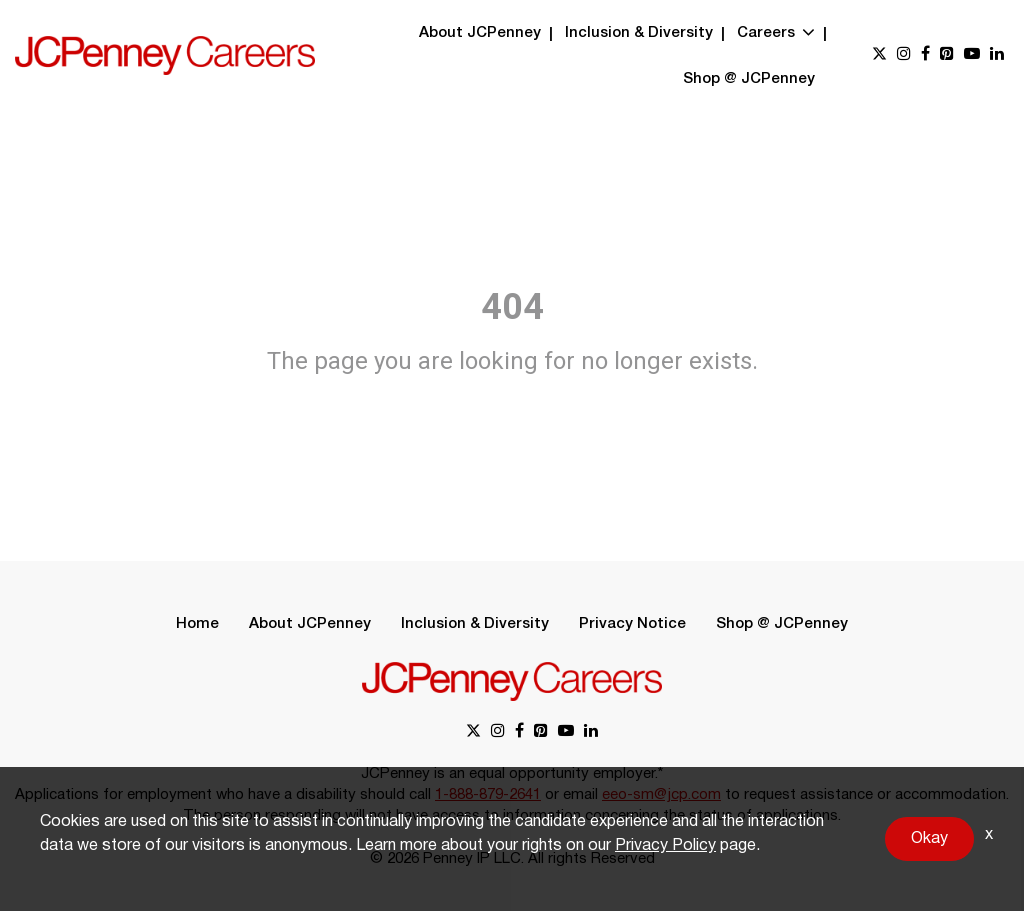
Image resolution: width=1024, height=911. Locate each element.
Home (197, 624)
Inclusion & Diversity (639, 33)
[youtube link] (972, 55)
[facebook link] (925, 55)
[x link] (879, 55)
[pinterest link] (947, 55)
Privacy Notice (632, 624)
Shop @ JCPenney (749, 79)
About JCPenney (480, 33)
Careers (776, 33)
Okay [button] (929, 839)
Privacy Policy (665, 846)
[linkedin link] (997, 55)
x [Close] (989, 835)
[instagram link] (904, 55)
